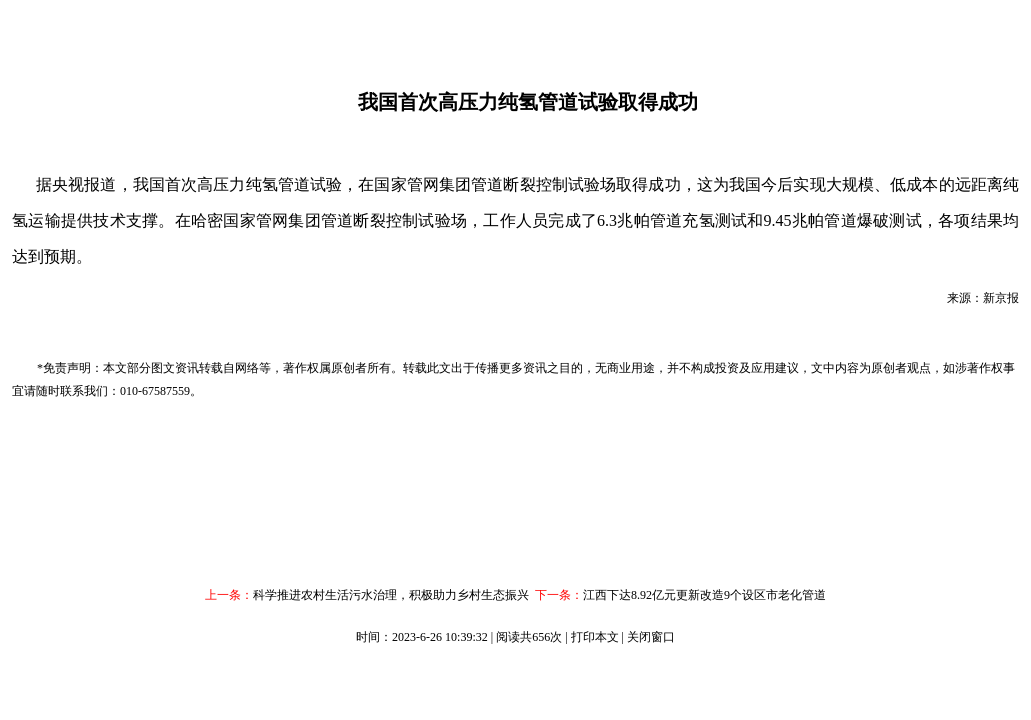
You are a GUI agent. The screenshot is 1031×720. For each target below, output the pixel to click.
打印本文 (595, 637)
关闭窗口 (651, 637)
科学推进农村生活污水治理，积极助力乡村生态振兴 (391, 595)
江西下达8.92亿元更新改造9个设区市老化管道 (704, 595)
